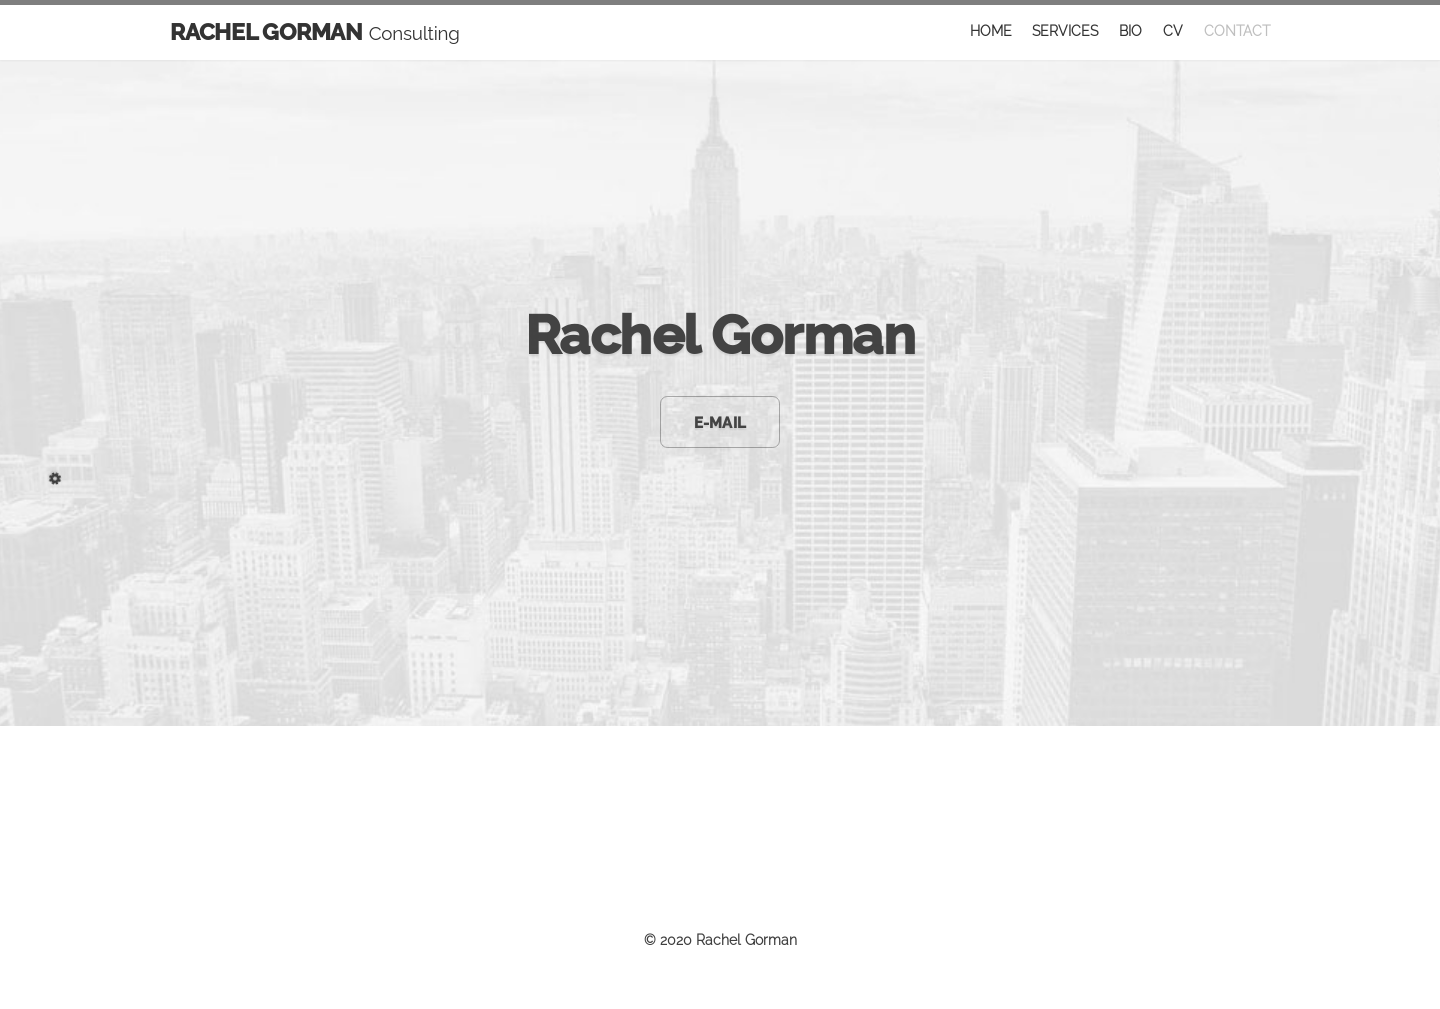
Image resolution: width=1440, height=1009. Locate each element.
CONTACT (1237, 31)
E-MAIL (720, 422)
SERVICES (1065, 31)
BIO (1130, 31)
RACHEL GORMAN (315, 31)
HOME (991, 31)
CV (1173, 31)
